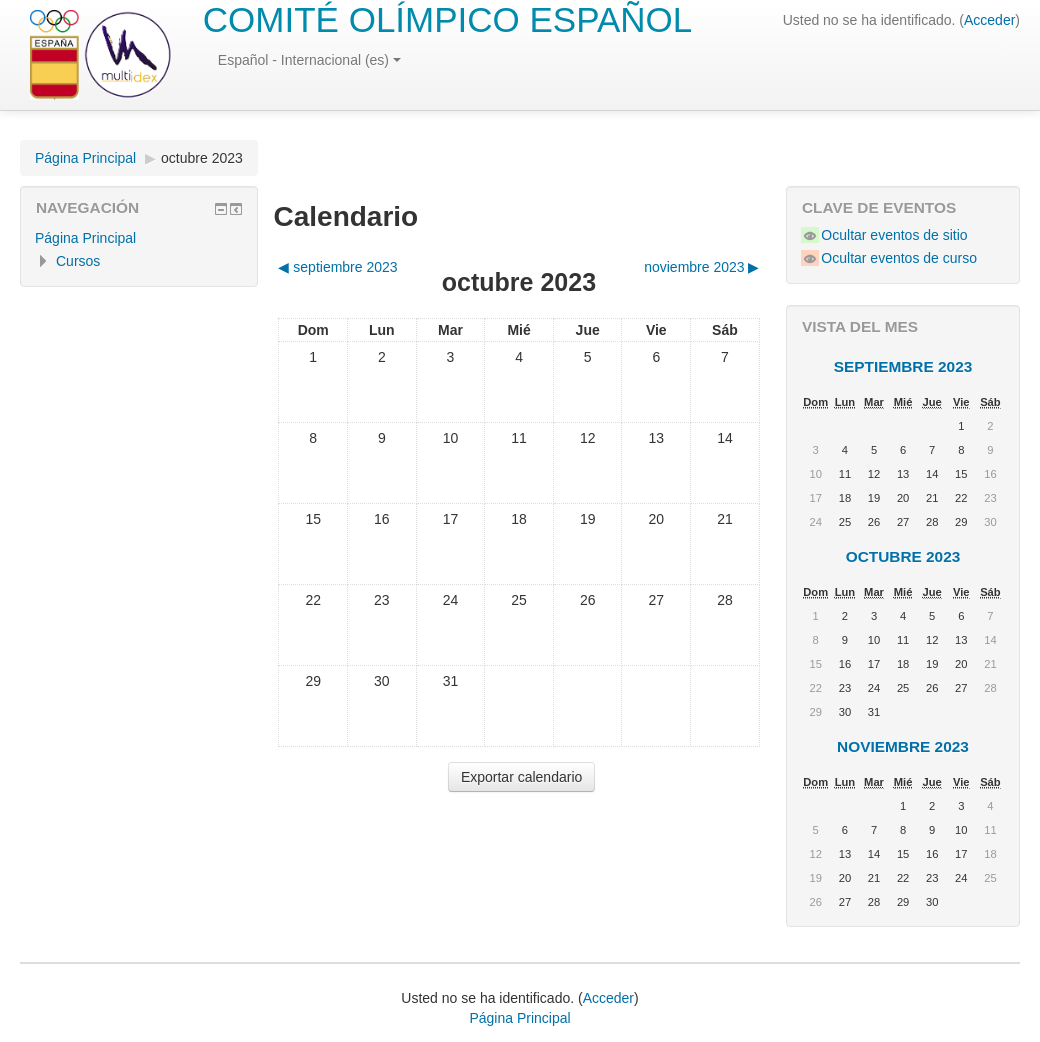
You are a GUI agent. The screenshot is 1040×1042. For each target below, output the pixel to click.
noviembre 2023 (903, 746)
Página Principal (85, 158)
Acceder (989, 20)
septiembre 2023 (903, 366)
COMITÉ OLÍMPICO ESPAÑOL (447, 19)
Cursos (78, 261)
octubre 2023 (202, 158)
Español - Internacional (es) (309, 60)
